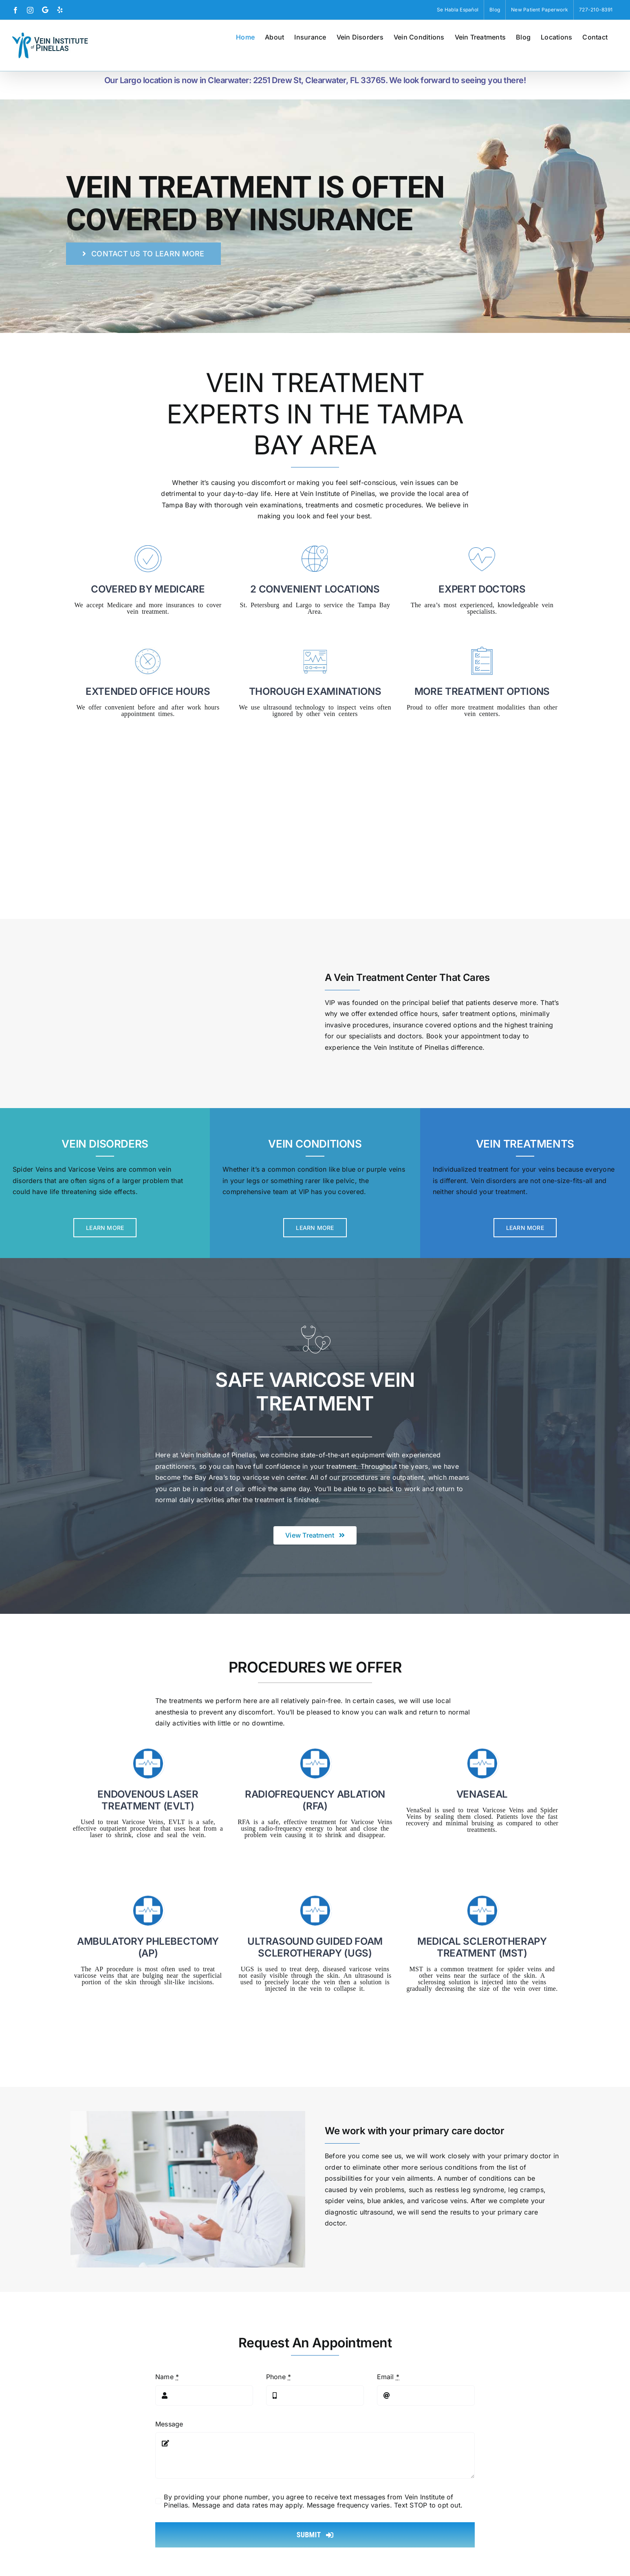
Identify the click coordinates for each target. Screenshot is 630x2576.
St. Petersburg (260, 604)
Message (169, 2424)
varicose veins (443, 2201)
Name (167, 2377)
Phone (278, 2377)
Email (388, 2377)
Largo (304, 604)
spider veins (344, 2201)
